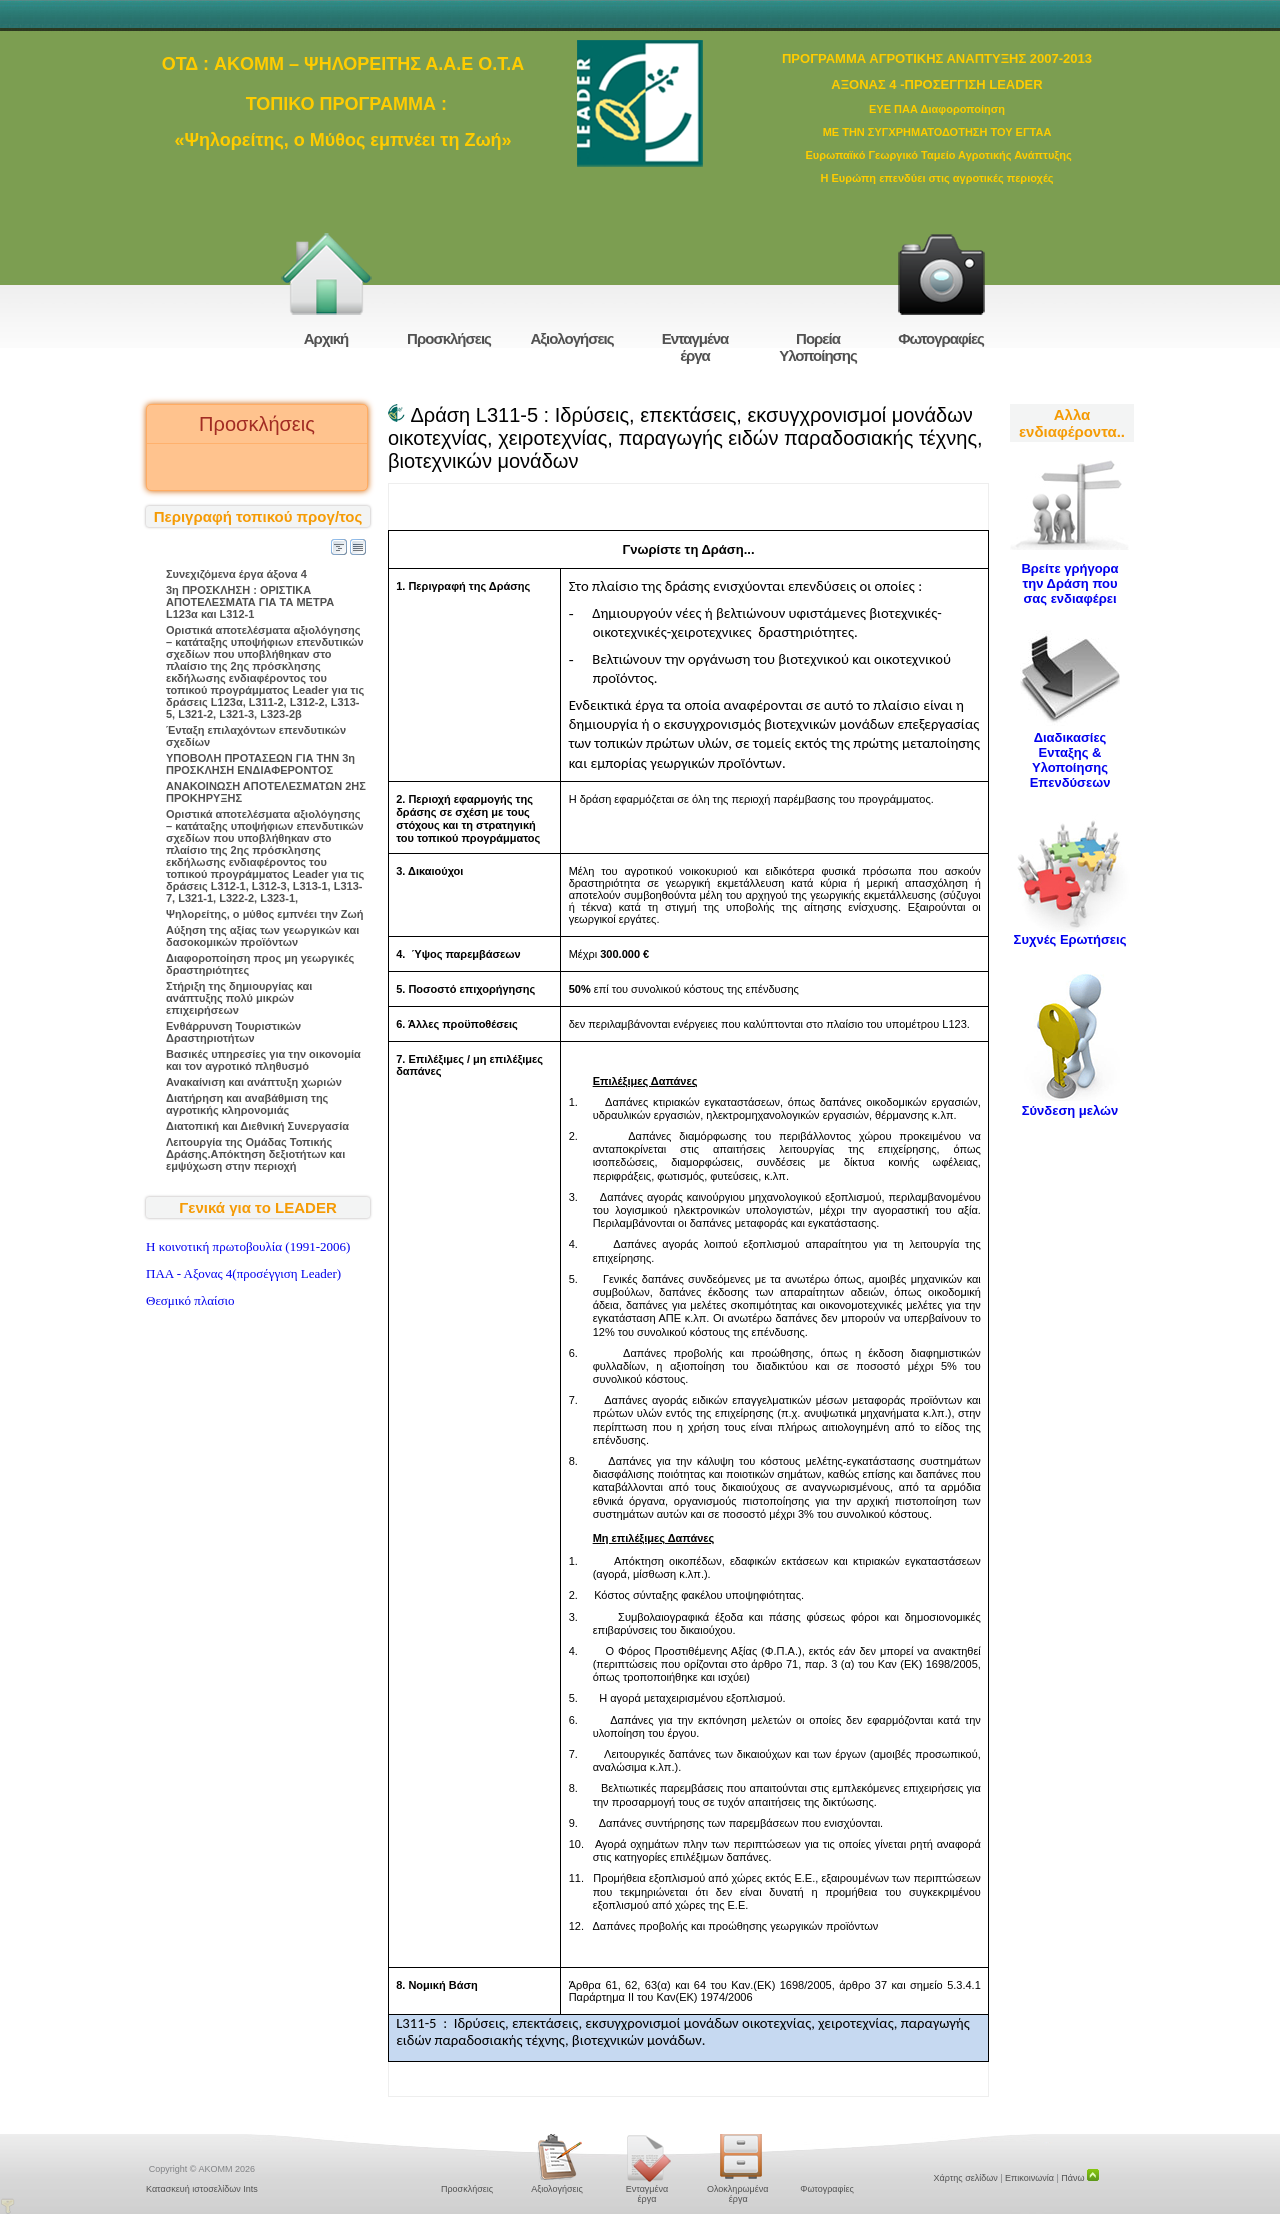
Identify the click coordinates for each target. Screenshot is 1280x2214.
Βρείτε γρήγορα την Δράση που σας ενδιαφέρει (1069, 583)
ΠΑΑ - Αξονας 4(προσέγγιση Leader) (243, 1273)
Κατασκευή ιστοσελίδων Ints (202, 2189)
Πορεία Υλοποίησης (818, 347)
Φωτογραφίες (941, 338)
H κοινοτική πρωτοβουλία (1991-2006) (248, 1246)
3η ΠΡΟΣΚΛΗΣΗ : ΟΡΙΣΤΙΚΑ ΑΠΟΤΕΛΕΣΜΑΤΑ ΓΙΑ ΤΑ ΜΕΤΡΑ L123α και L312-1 (250, 602)
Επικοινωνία (1029, 2178)
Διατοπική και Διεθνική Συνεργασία (257, 1126)
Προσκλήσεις (449, 338)
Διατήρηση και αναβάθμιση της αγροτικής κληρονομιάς (247, 1104)
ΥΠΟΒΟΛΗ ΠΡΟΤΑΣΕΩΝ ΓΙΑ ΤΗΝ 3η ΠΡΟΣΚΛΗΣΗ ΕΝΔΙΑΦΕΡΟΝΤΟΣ (260, 764)
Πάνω (1080, 2178)
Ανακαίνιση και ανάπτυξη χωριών (254, 1082)
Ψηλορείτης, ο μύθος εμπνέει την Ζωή (265, 914)
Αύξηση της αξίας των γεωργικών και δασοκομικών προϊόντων (262, 936)
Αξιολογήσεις (571, 338)
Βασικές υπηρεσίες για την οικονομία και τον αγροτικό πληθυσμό (263, 1060)
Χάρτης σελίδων (966, 2178)
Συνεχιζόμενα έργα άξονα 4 (236, 574)
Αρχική (326, 338)
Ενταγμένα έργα (695, 347)
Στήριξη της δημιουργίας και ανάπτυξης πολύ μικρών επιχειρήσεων (239, 998)
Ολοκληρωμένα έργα (737, 2194)
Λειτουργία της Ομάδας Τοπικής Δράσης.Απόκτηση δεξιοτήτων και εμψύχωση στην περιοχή (255, 1154)
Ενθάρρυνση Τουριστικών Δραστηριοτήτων (233, 1032)
